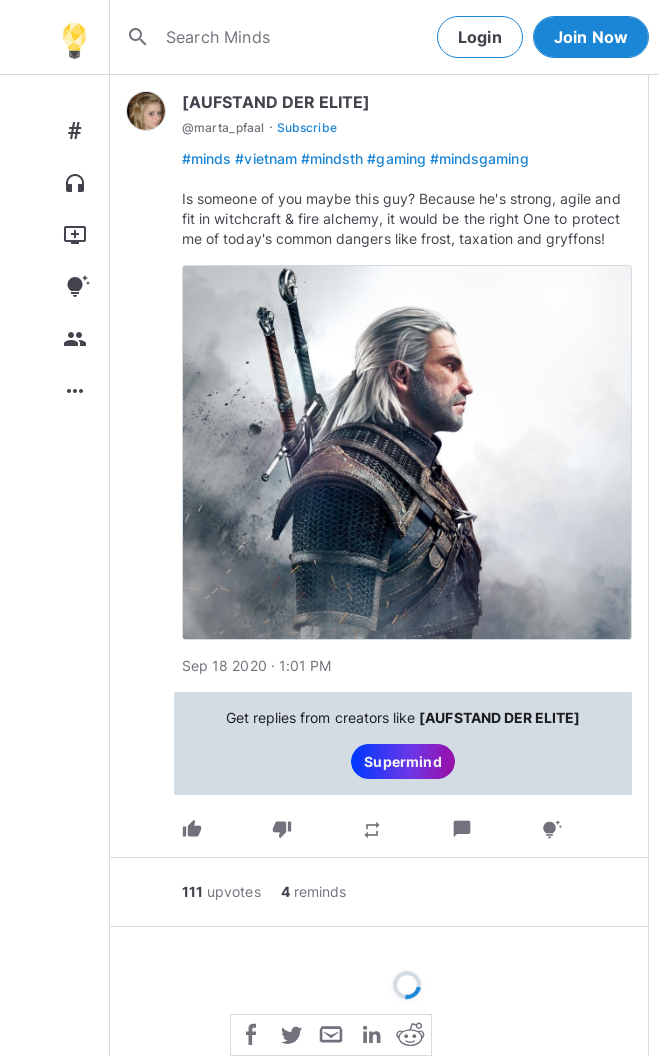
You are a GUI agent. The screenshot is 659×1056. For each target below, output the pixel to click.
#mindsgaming (479, 158)
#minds (206, 158)
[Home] (74, 37)
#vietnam (265, 158)
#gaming (396, 158)
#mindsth (332, 158)
